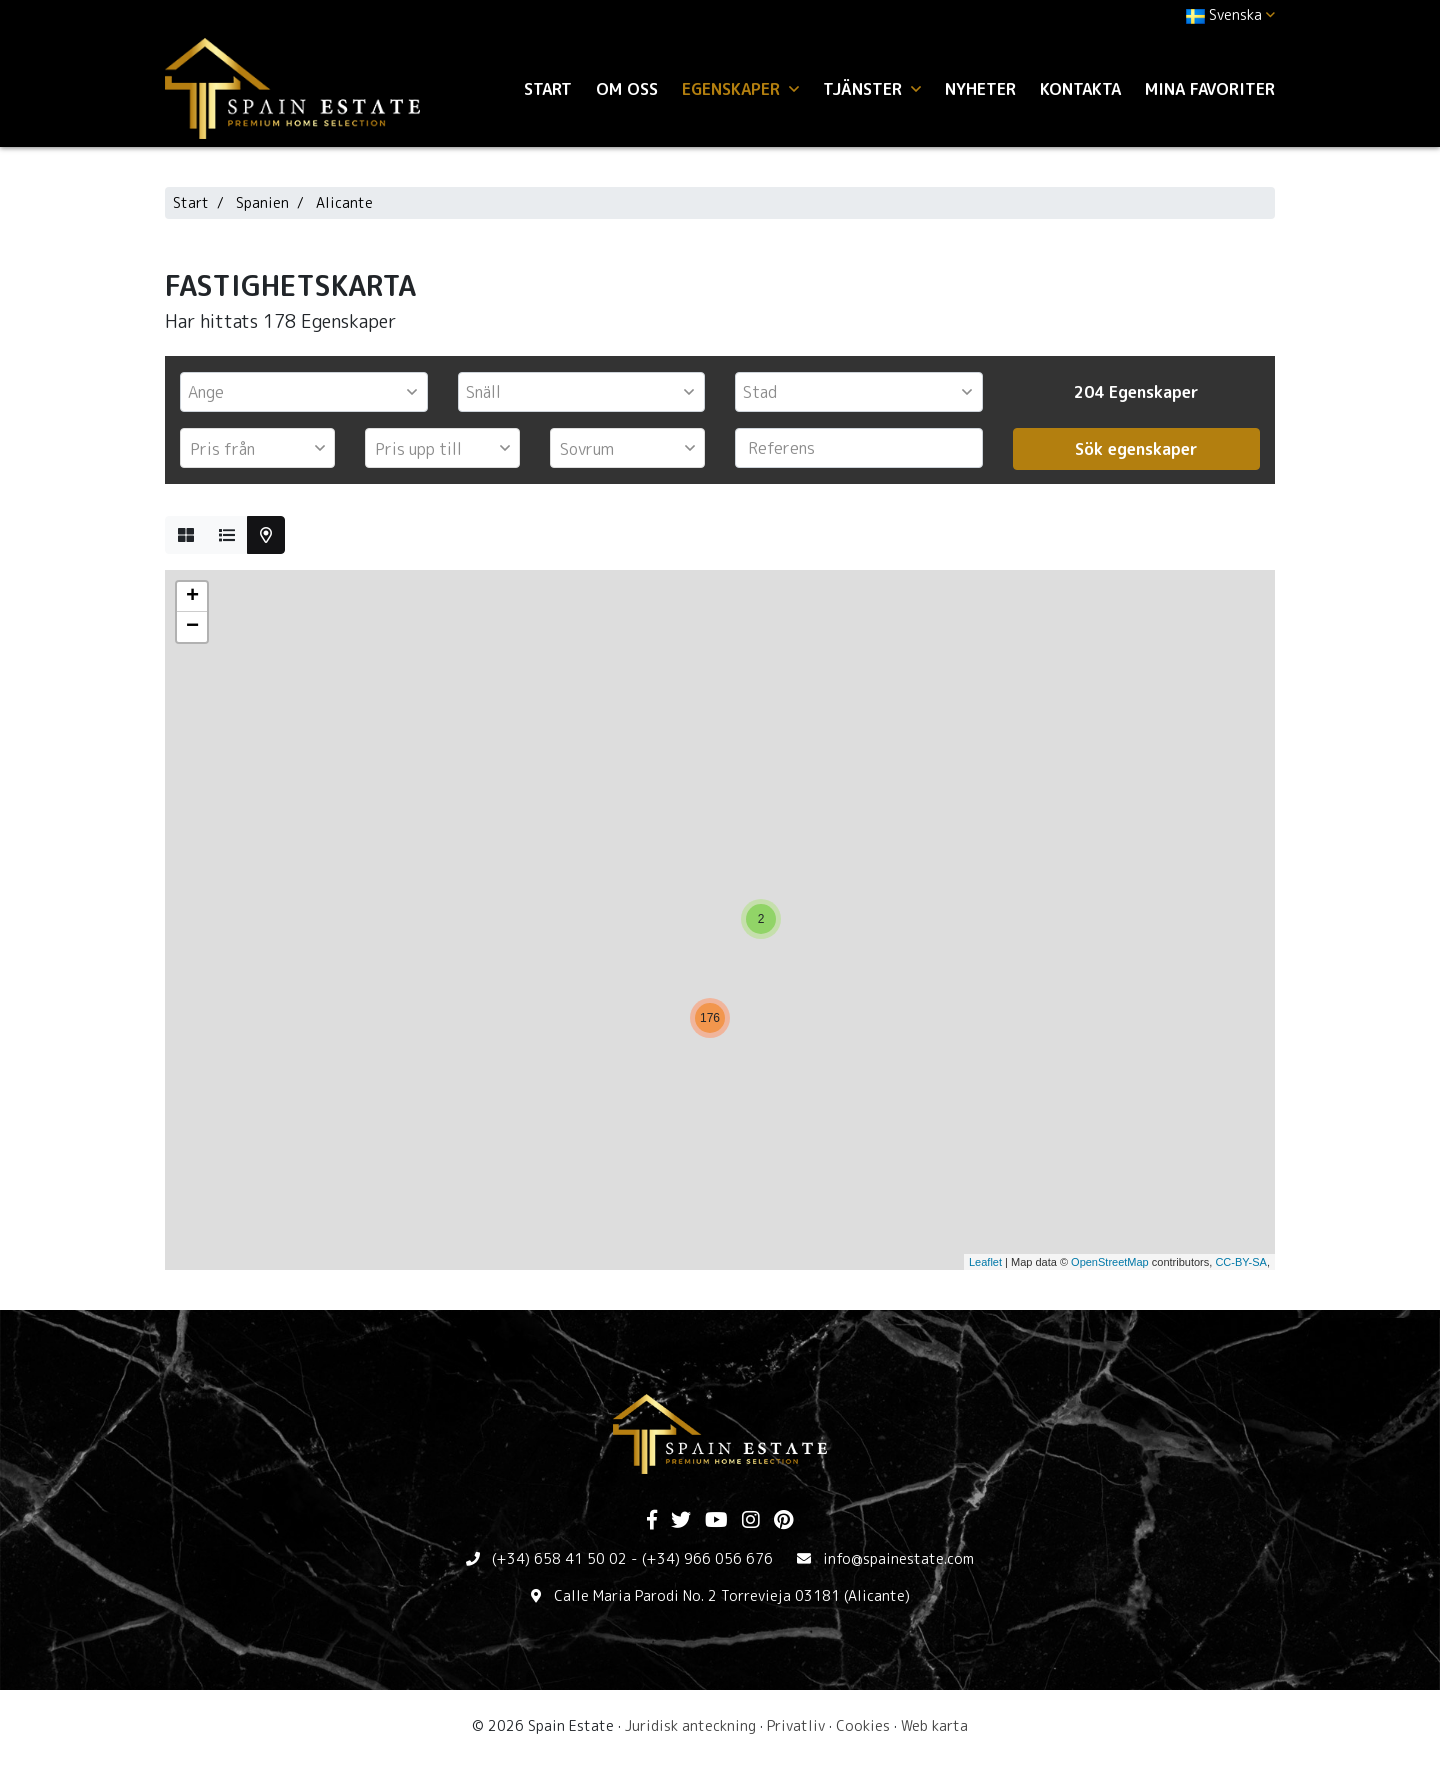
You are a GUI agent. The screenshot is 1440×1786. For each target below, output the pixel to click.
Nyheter (980, 89)
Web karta (934, 1725)
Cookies (863, 1725)
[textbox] (309, 392)
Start (548, 89)
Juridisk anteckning (690, 1725)
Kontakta (1080, 89)
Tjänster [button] (872, 89)
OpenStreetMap (1110, 1262)
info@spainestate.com (898, 1558)
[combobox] (304, 392)
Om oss (627, 89)
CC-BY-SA (1241, 1262)
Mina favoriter (1210, 89)
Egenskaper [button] (740, 89)
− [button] (192, 627)
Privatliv (796, 1725)
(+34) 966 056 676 (707, 1558)
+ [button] (192, 597)
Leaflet (985, 1262)
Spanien (262, 202)
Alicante (344, 202)
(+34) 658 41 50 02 (559, 1558)
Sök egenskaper (1136, 449)
